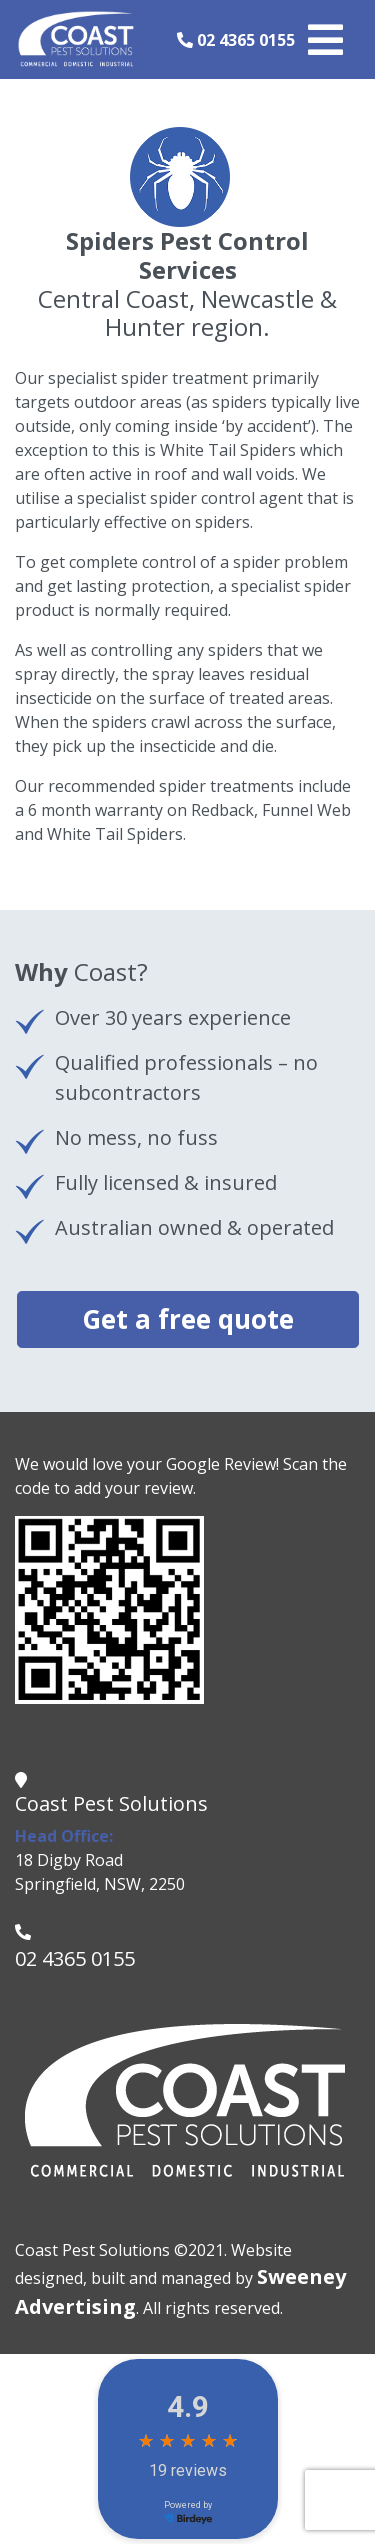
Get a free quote (188, 1319)
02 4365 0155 (236, 40)
